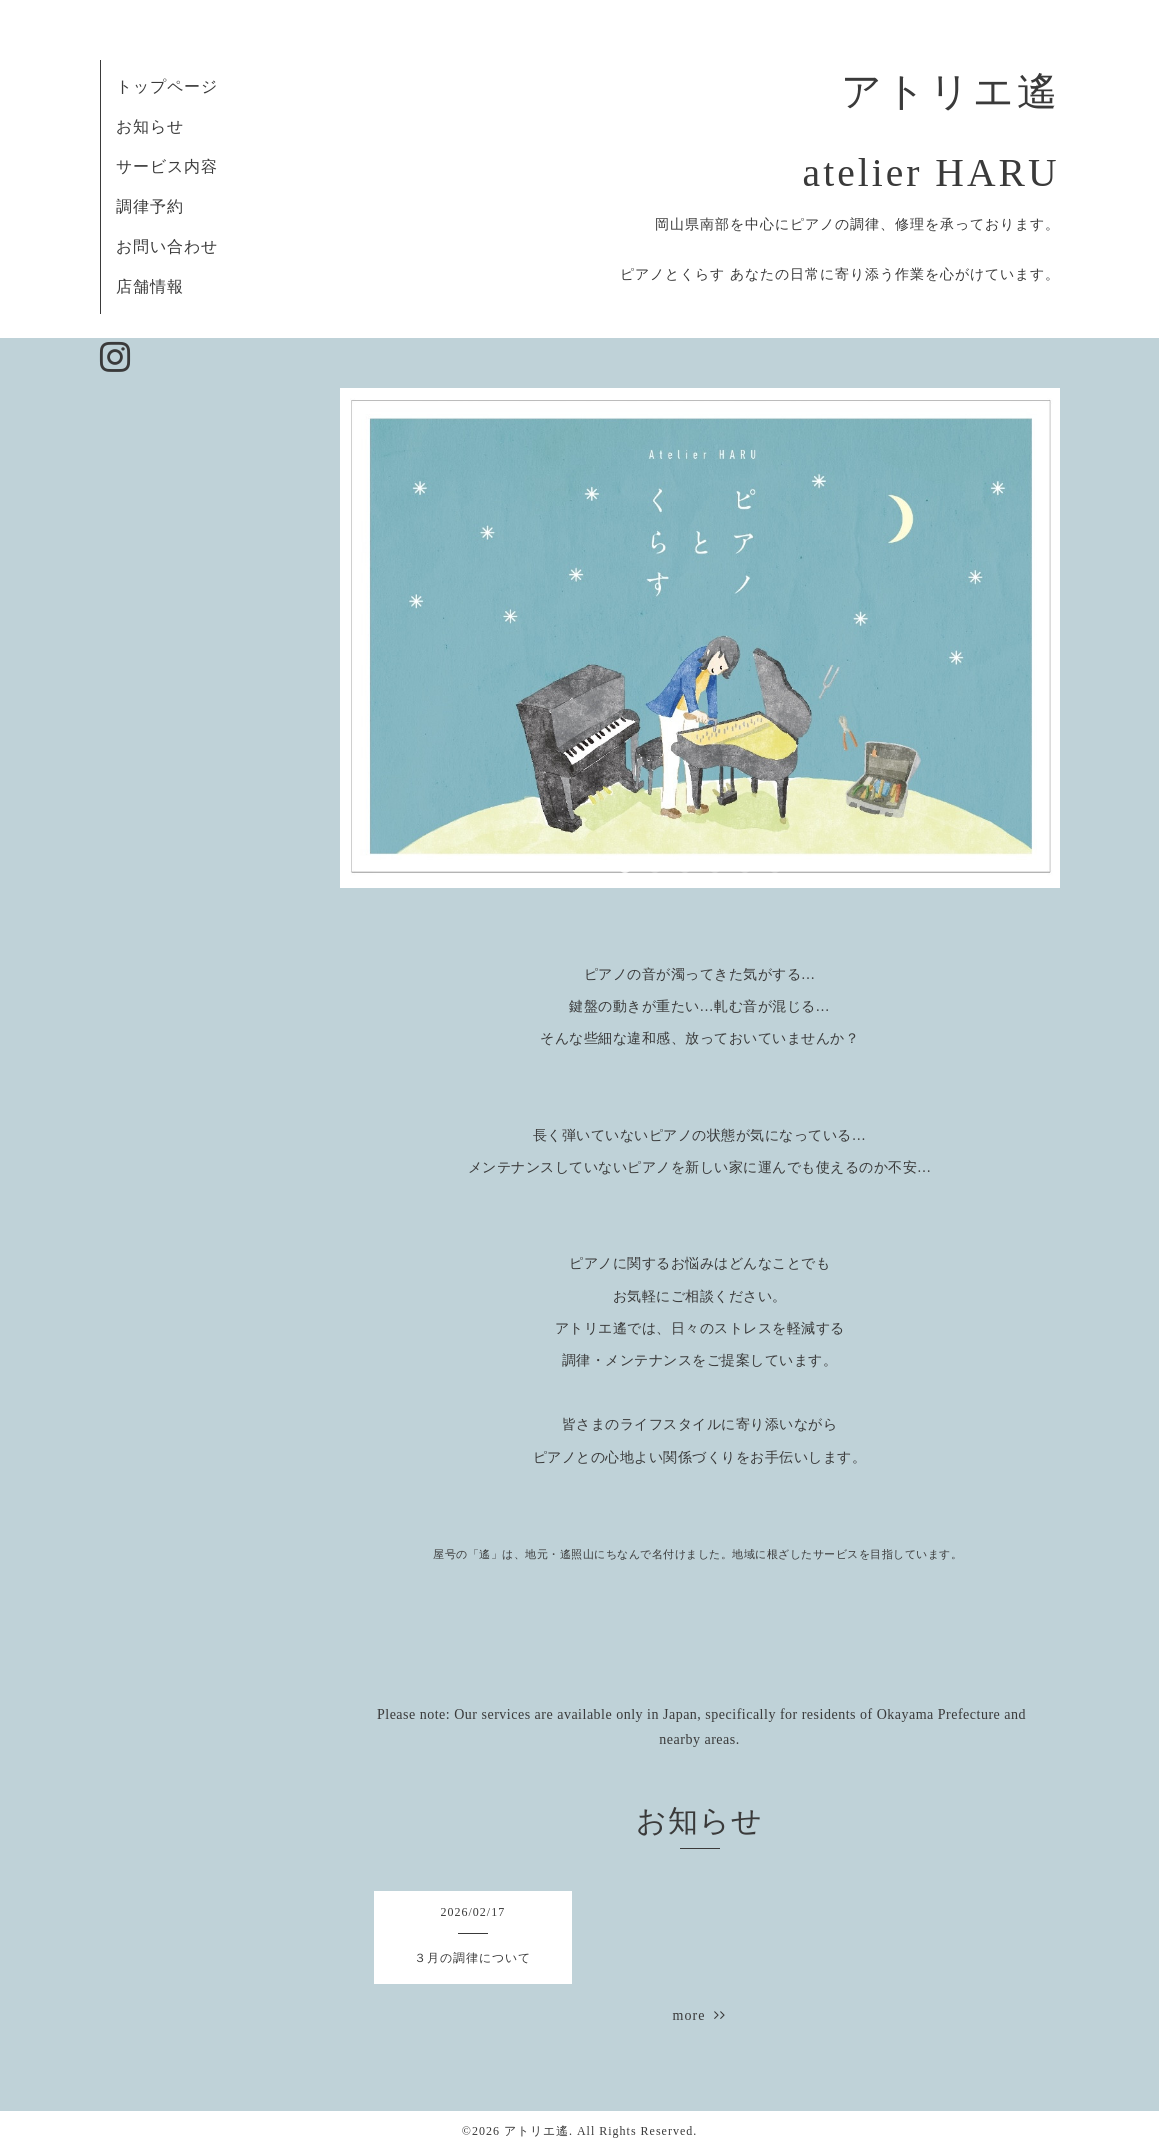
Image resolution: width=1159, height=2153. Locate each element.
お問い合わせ (167, 246)
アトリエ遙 (536, 2131)
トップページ (167, 86)
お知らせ (150, 126)
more (700, 2015)
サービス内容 (167, 166)
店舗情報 (150, 286)
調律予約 (150, 206)
